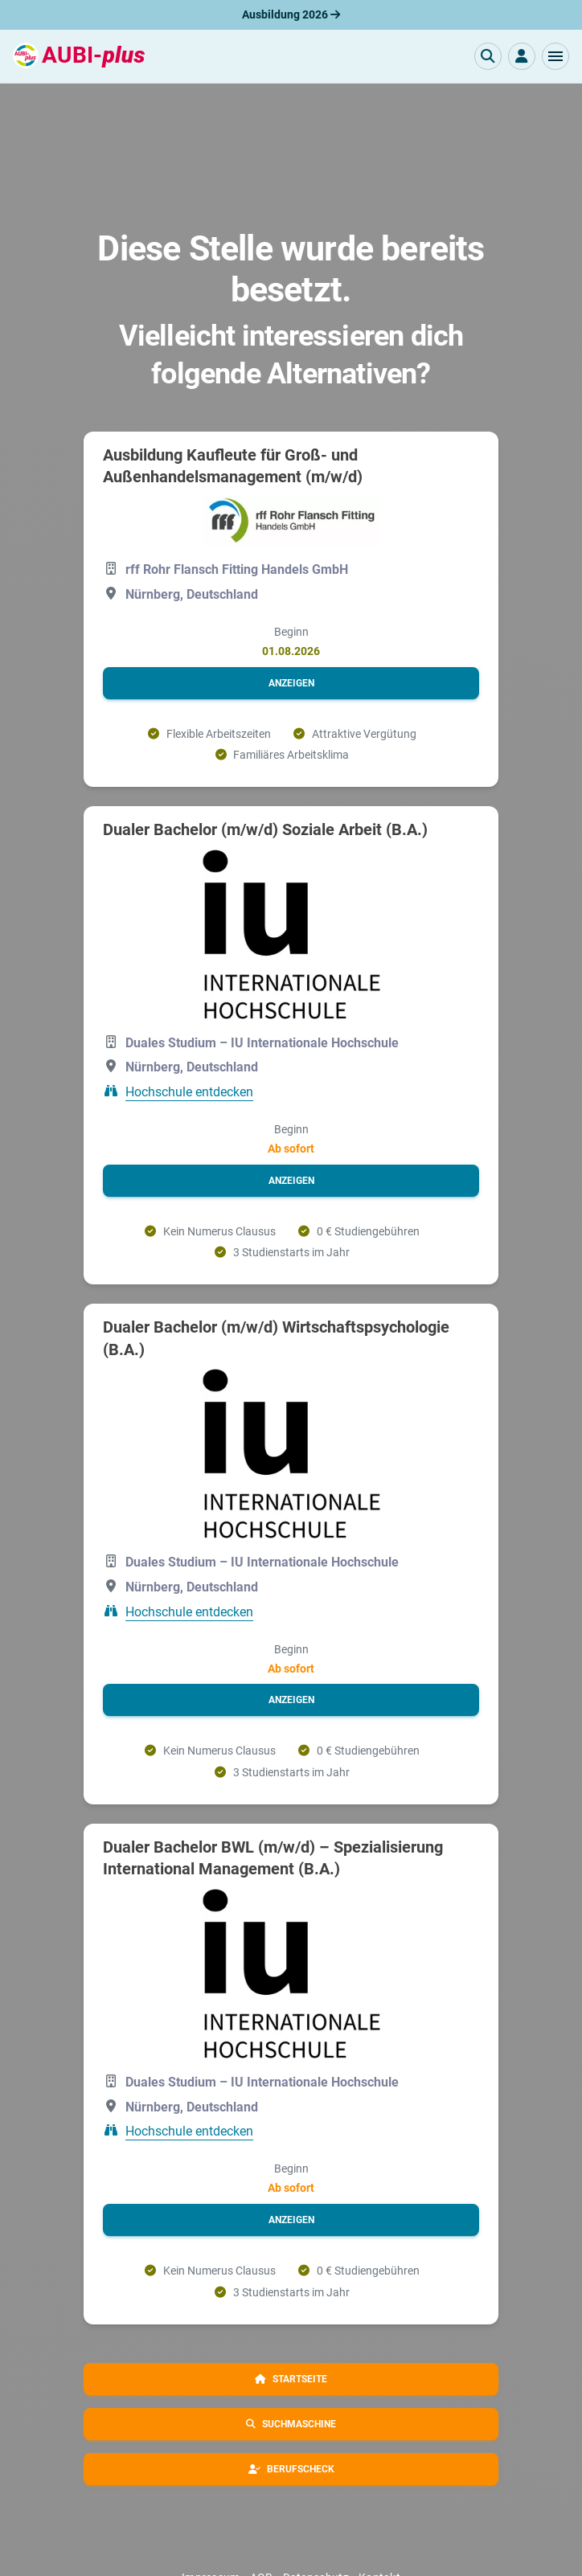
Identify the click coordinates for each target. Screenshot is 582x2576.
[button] (555, 56)
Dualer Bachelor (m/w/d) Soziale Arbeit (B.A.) (265, 829)
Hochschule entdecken (189, 1092)
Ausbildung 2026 (291, 14)
